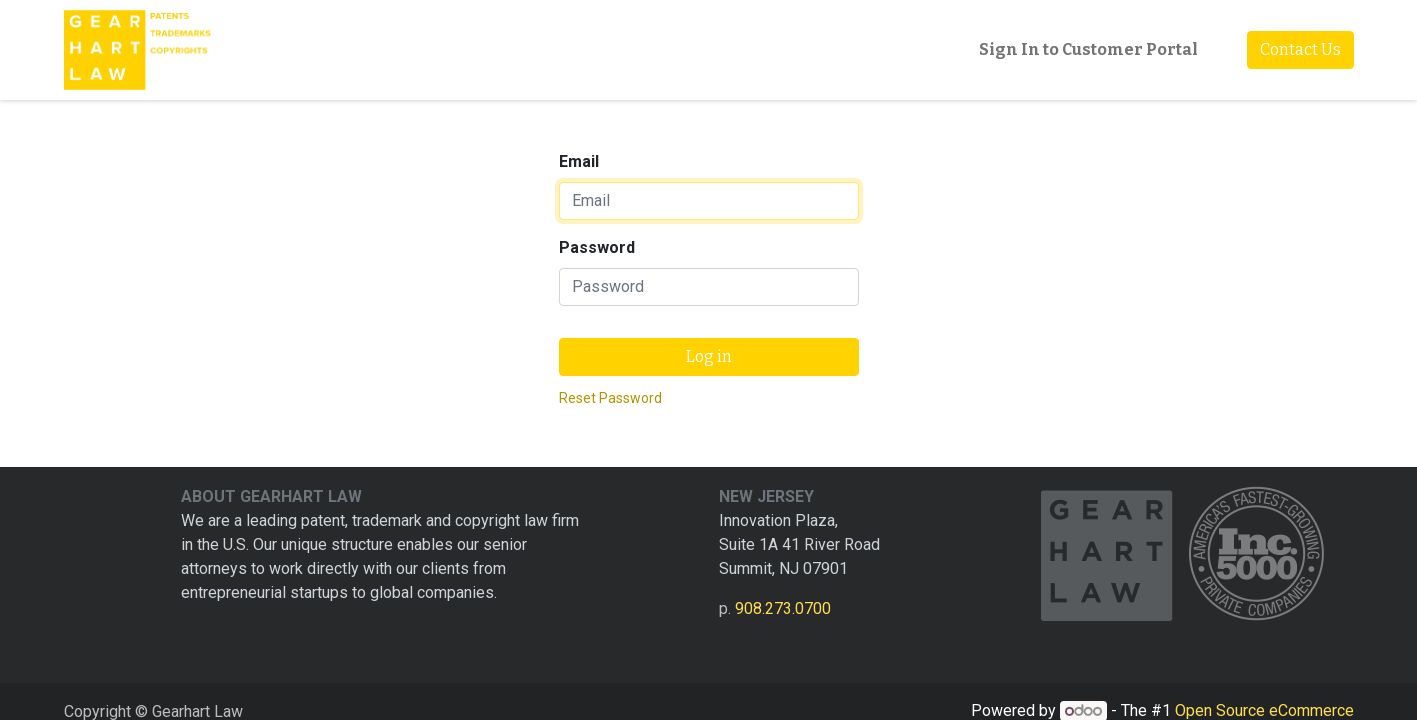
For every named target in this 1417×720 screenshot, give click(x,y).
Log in (709, 356)
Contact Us (1300, 49)
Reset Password (610, 398)
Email (579, 161)
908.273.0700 (783, 608)
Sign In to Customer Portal (1088, 49)
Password (597, 247)
